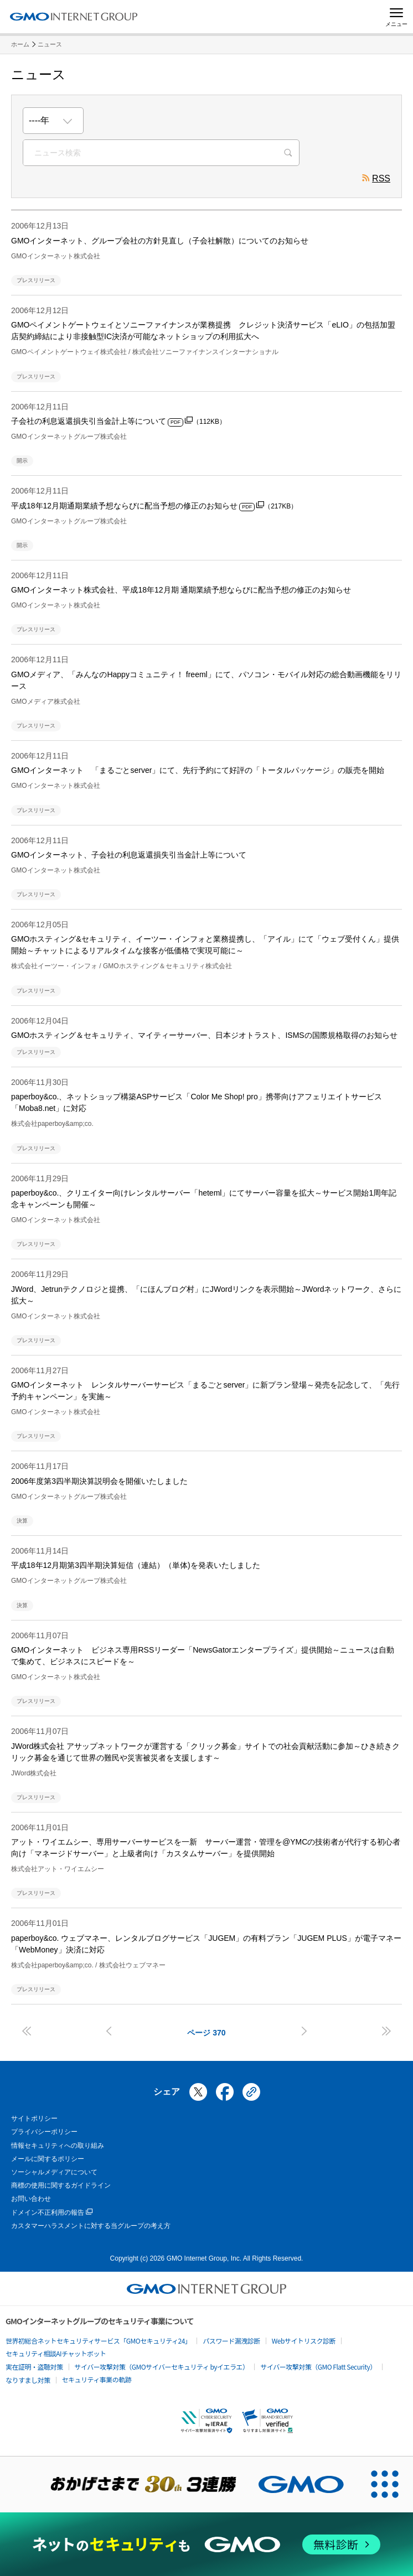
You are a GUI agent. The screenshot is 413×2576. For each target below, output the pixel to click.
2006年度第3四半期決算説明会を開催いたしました (99, 1481)
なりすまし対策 (28, 2380)
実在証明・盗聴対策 (34, 2366)
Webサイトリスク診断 (303, 2340)
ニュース (50, 44)
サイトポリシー (34, 2118)
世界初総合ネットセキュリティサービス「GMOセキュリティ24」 (98, 2340)
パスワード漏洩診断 (231, 2340)
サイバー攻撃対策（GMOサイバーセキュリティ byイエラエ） (162, 2366)
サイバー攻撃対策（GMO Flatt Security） (318, 2366)
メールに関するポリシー (47, 2159)
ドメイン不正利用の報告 (51, 2213)
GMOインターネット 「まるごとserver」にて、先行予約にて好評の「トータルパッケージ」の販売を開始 (197, 770)
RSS (376, 179)
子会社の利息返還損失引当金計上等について (118, 421)
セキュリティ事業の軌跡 (97, 2379)
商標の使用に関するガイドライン (61, 2185)
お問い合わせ (31, 2199)
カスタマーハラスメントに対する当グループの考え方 (91, 2226)
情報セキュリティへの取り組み (57, 2145)
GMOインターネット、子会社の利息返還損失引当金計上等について (128, 854)
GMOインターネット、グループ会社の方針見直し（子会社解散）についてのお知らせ (159, 240)
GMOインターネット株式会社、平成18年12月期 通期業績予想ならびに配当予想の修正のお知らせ (181, 589)
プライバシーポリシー (44, 2132)
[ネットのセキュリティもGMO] (207, 2544)
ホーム (20, 44)
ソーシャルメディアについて (54, 2172)
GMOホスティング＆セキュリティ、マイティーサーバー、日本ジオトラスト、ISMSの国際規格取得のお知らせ (204, 1035)
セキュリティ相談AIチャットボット (56, 2353)
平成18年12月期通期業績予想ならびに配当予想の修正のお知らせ (154, 505)
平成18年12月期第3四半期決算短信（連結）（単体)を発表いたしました (135, 1565)
